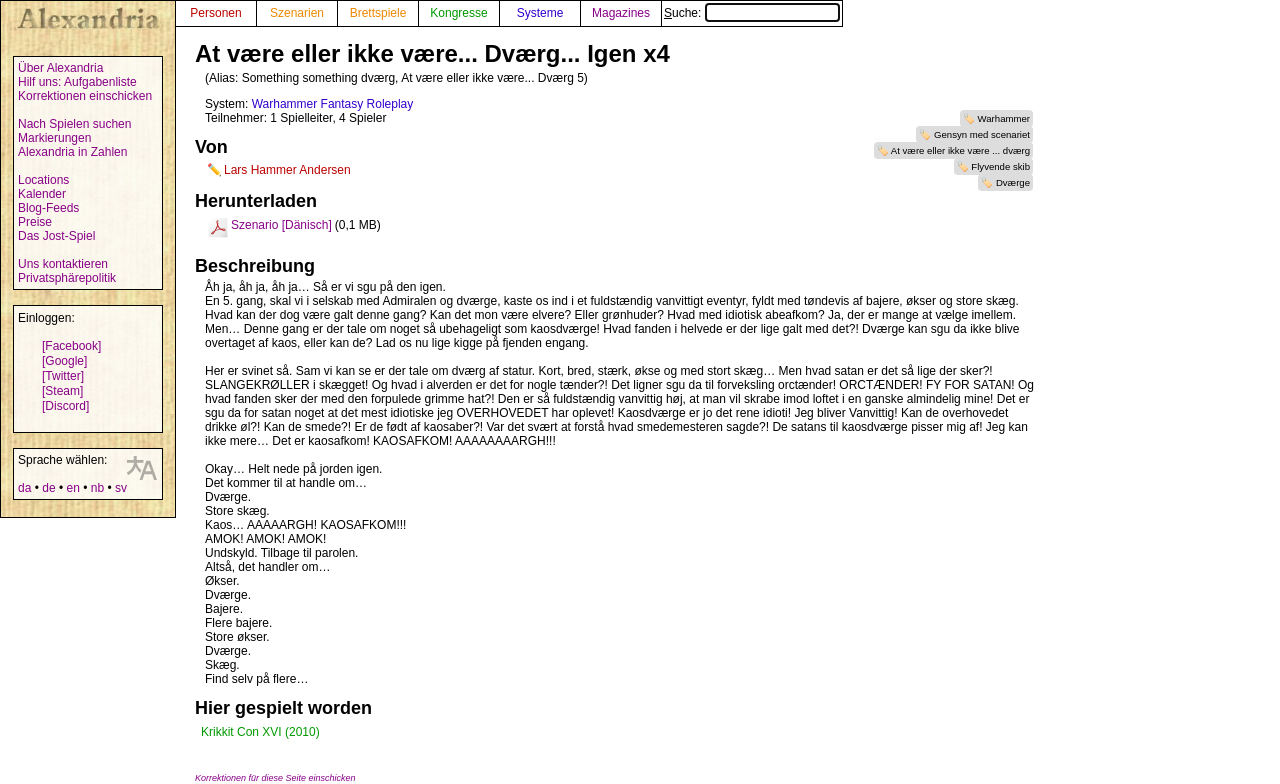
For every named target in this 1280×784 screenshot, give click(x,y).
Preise (35, 222)
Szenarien (297, 13)
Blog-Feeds (48, 208)
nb (97, 488)
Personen (215, 13)
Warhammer (1004, 118)
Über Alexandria (60, 68)
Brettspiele (378, 13)
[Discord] (65, 406)
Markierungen (54, 138)
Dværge (1013, 182)
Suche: (752, 13)
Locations (43, 180)
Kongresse (458, 13)
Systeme (540, 13)
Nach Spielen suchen (74, 124)
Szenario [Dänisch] (281, 225)
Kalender (42, 194)
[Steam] (62, 391)
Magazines (621, 13)
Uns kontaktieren (63, 264)
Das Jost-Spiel (56, 236)
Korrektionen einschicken (85, 96)
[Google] (64, 361)
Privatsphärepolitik (67, 278)
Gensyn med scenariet (982, 134)
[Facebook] (71, 346)
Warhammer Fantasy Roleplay (333, 104)
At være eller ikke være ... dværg (960, 150)
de (48, 488)
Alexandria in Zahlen (72, 152)
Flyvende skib (1000, 166)
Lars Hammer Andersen (287, 170)
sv (121, 488)
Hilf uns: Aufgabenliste (77, 82)
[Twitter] (63, 376)
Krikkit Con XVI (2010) (260, 732)
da (24, 488)
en (72, 488)
